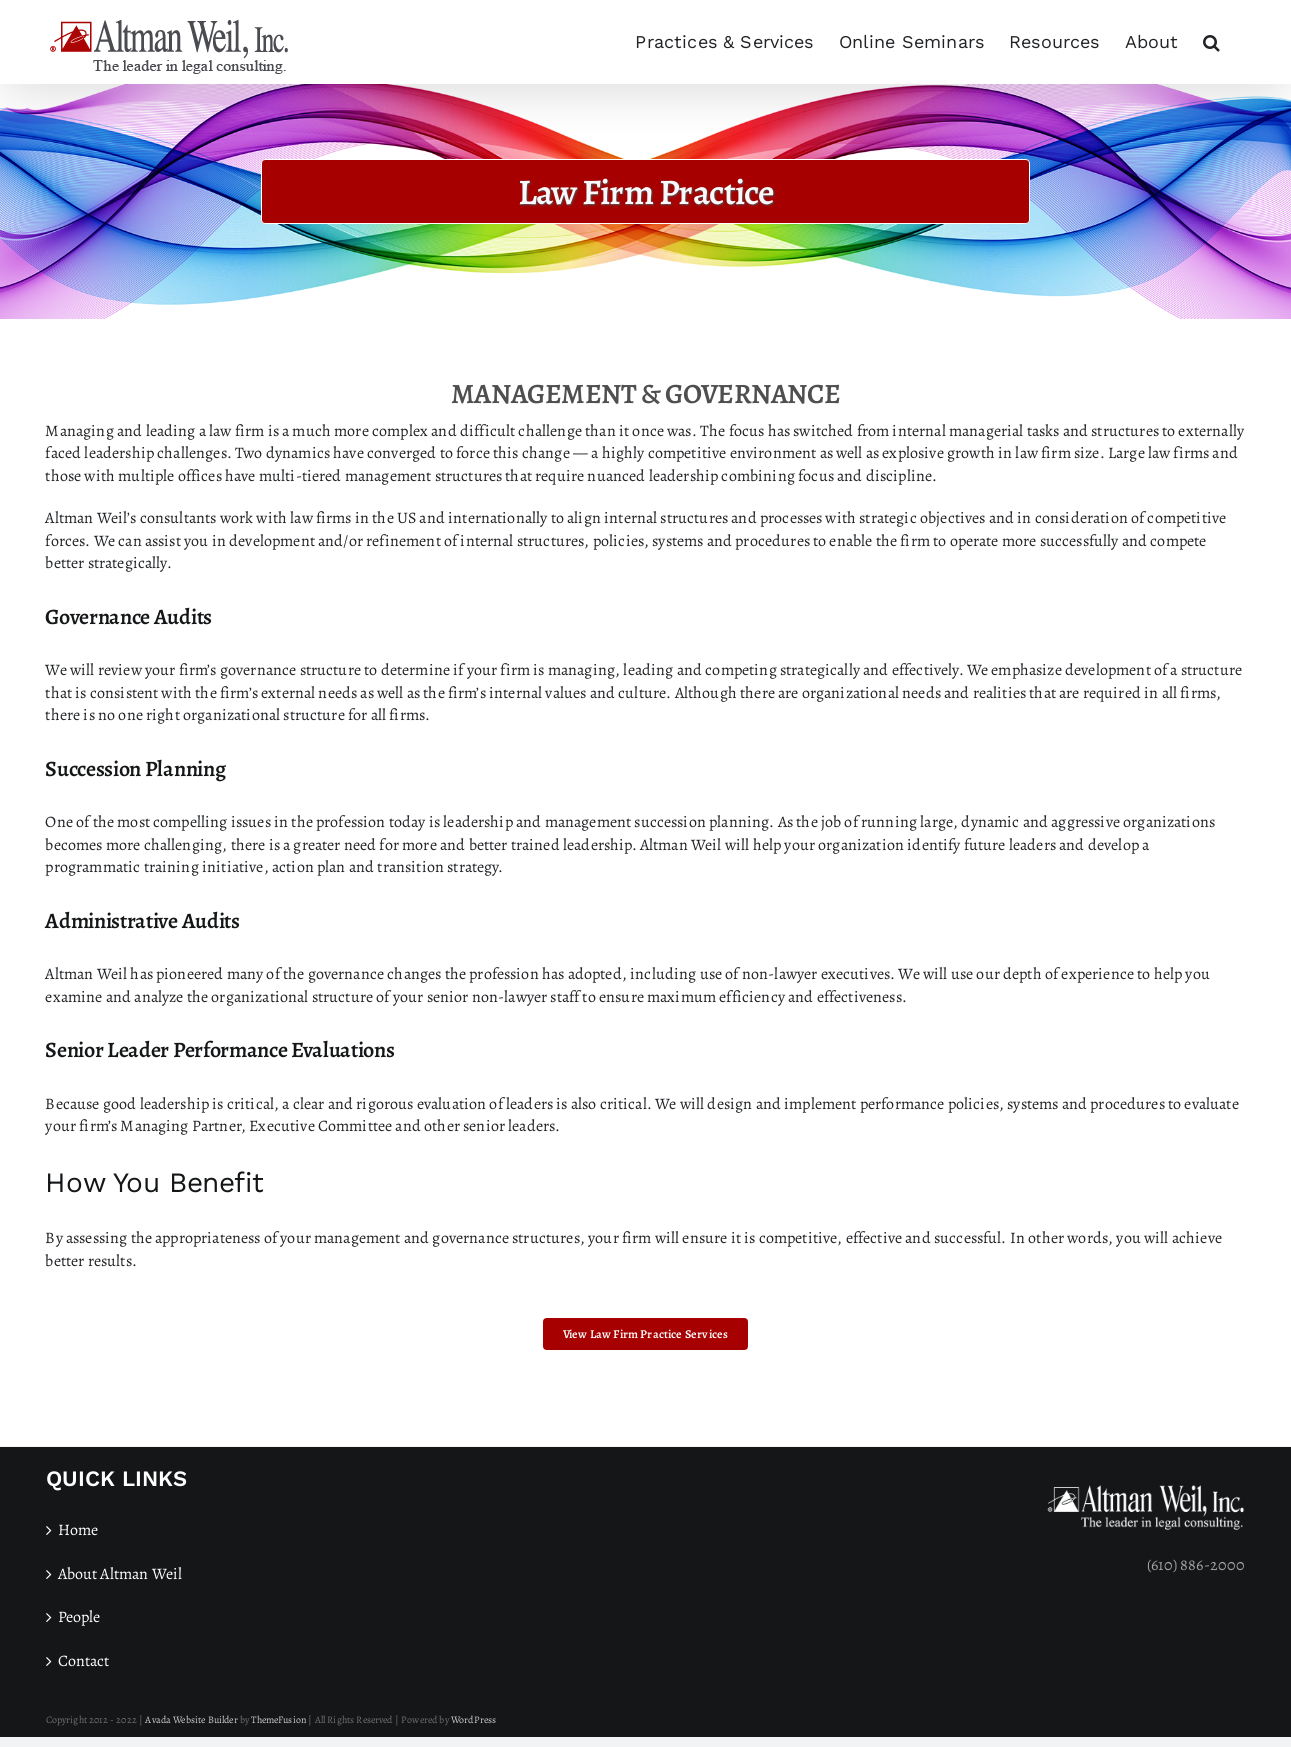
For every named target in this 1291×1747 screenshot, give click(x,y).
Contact (84, 1661)
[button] (1211, 42)
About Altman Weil (120, 1574)
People (79, 1617)
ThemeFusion (278, 1719)
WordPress (473, 1719)
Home (78, 1530)
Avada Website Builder (191, 1719)
